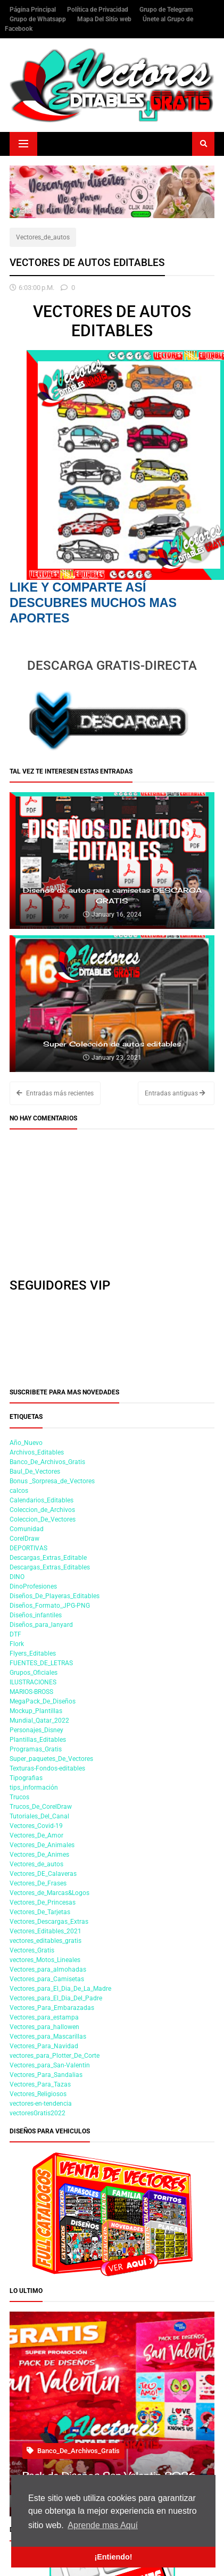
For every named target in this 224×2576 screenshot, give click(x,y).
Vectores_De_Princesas (43, 1902)
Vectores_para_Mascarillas (48, 2036)
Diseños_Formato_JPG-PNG (50, 1605)
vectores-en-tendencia (41, 2103)
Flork (17, 1644)
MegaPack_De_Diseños (43, 1701)
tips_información (34, 1787)
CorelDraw (24, 1538)
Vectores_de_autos (43, 237)
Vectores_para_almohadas (48, 1969)
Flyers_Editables (33, 1653)
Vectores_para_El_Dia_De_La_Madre (60, 1988)
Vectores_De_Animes (39, 1854)
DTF (15, 1634)
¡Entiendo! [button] (113, 2557)
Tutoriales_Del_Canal (39, 1816)
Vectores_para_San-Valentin (50, 2065)
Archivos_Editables (37, 1452)
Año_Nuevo (26, 1443)
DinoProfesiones (33, 1586)
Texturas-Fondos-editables (47, 1768)
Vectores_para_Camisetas (47, 1979)
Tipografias (26, 1778)
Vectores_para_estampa (44, 2017)
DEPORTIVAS (28, 1548)
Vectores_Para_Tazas (40, 2084)
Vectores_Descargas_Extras (49, 1921)
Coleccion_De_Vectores (43, 1519)
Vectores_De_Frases (38, 1883)
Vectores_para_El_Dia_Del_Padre (56, 1998)
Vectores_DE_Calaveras (43, 1873)
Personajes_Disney (36, 1730)
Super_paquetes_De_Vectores (51, 1759)
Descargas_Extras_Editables (50, 1567)
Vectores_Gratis (32, 1950)
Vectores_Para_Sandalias (46, 2075)
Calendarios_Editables (41, 1500)
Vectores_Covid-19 (36, 1826)
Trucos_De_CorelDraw (41, 1806)
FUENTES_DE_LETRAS (41, 1663)
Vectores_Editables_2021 (45, 1931)
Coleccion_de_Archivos (42, 1510)
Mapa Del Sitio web (105, 19)
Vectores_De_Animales (42, 1845)
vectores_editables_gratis (45, 1941)
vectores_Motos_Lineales (45, 1960)
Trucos (19, 1797)
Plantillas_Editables (38, 1739)
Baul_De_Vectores (35, 1471)
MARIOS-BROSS (31, 1692)
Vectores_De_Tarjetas (40, 1912)
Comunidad (27, 1529)
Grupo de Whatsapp (39, 19)
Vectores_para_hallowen (44, 2027)
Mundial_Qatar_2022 (39, 1720)
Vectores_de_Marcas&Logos (49, 1893)
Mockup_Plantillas (36, 1711)
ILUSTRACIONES (33, 1682)
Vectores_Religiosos (38, 2094)
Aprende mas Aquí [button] (103, 2525)
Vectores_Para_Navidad (44, 2046)
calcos (19, 1490)
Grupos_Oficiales (33, 1672)
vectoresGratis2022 (37, 2113)
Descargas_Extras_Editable (48, 1557)
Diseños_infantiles (36, 1615)
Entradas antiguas (175, 1093)
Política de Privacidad (98, 9)
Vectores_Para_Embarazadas (52, 2008)
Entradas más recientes (55, 1093)
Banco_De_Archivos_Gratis (47, 1462)
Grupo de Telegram (166, 9)
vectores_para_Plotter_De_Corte (54, 2055)
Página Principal (33, 9)
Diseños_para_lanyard (41, 1624)
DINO (17, 1577)
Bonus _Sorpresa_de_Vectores (52, 1481)
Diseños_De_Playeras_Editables (54, 1596)
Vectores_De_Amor (36, 1835)
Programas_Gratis (36, 1749)
